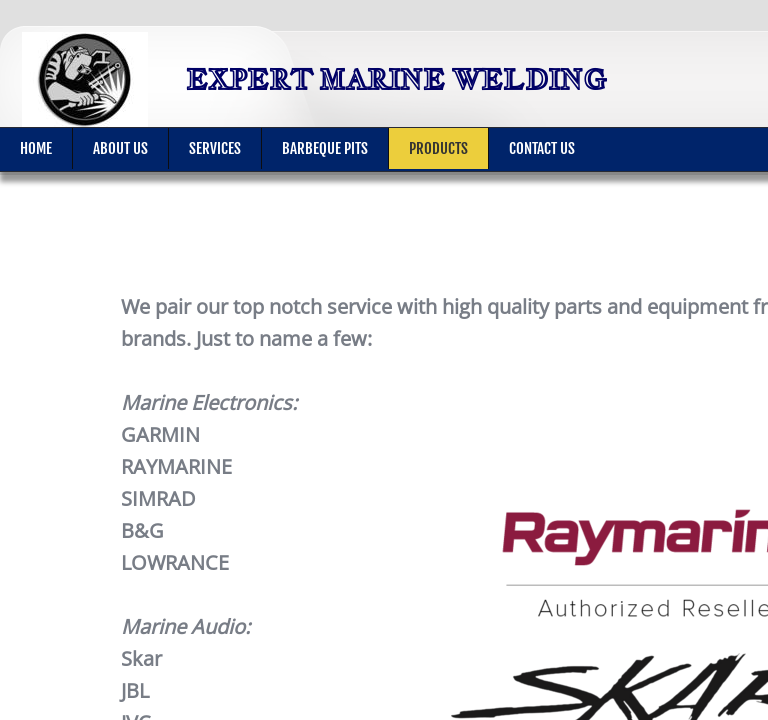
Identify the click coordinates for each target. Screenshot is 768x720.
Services (215, 148)
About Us (120, 148)
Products (438, 148)
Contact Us (542, 148)
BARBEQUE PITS (325, 148)
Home (36, 148)
